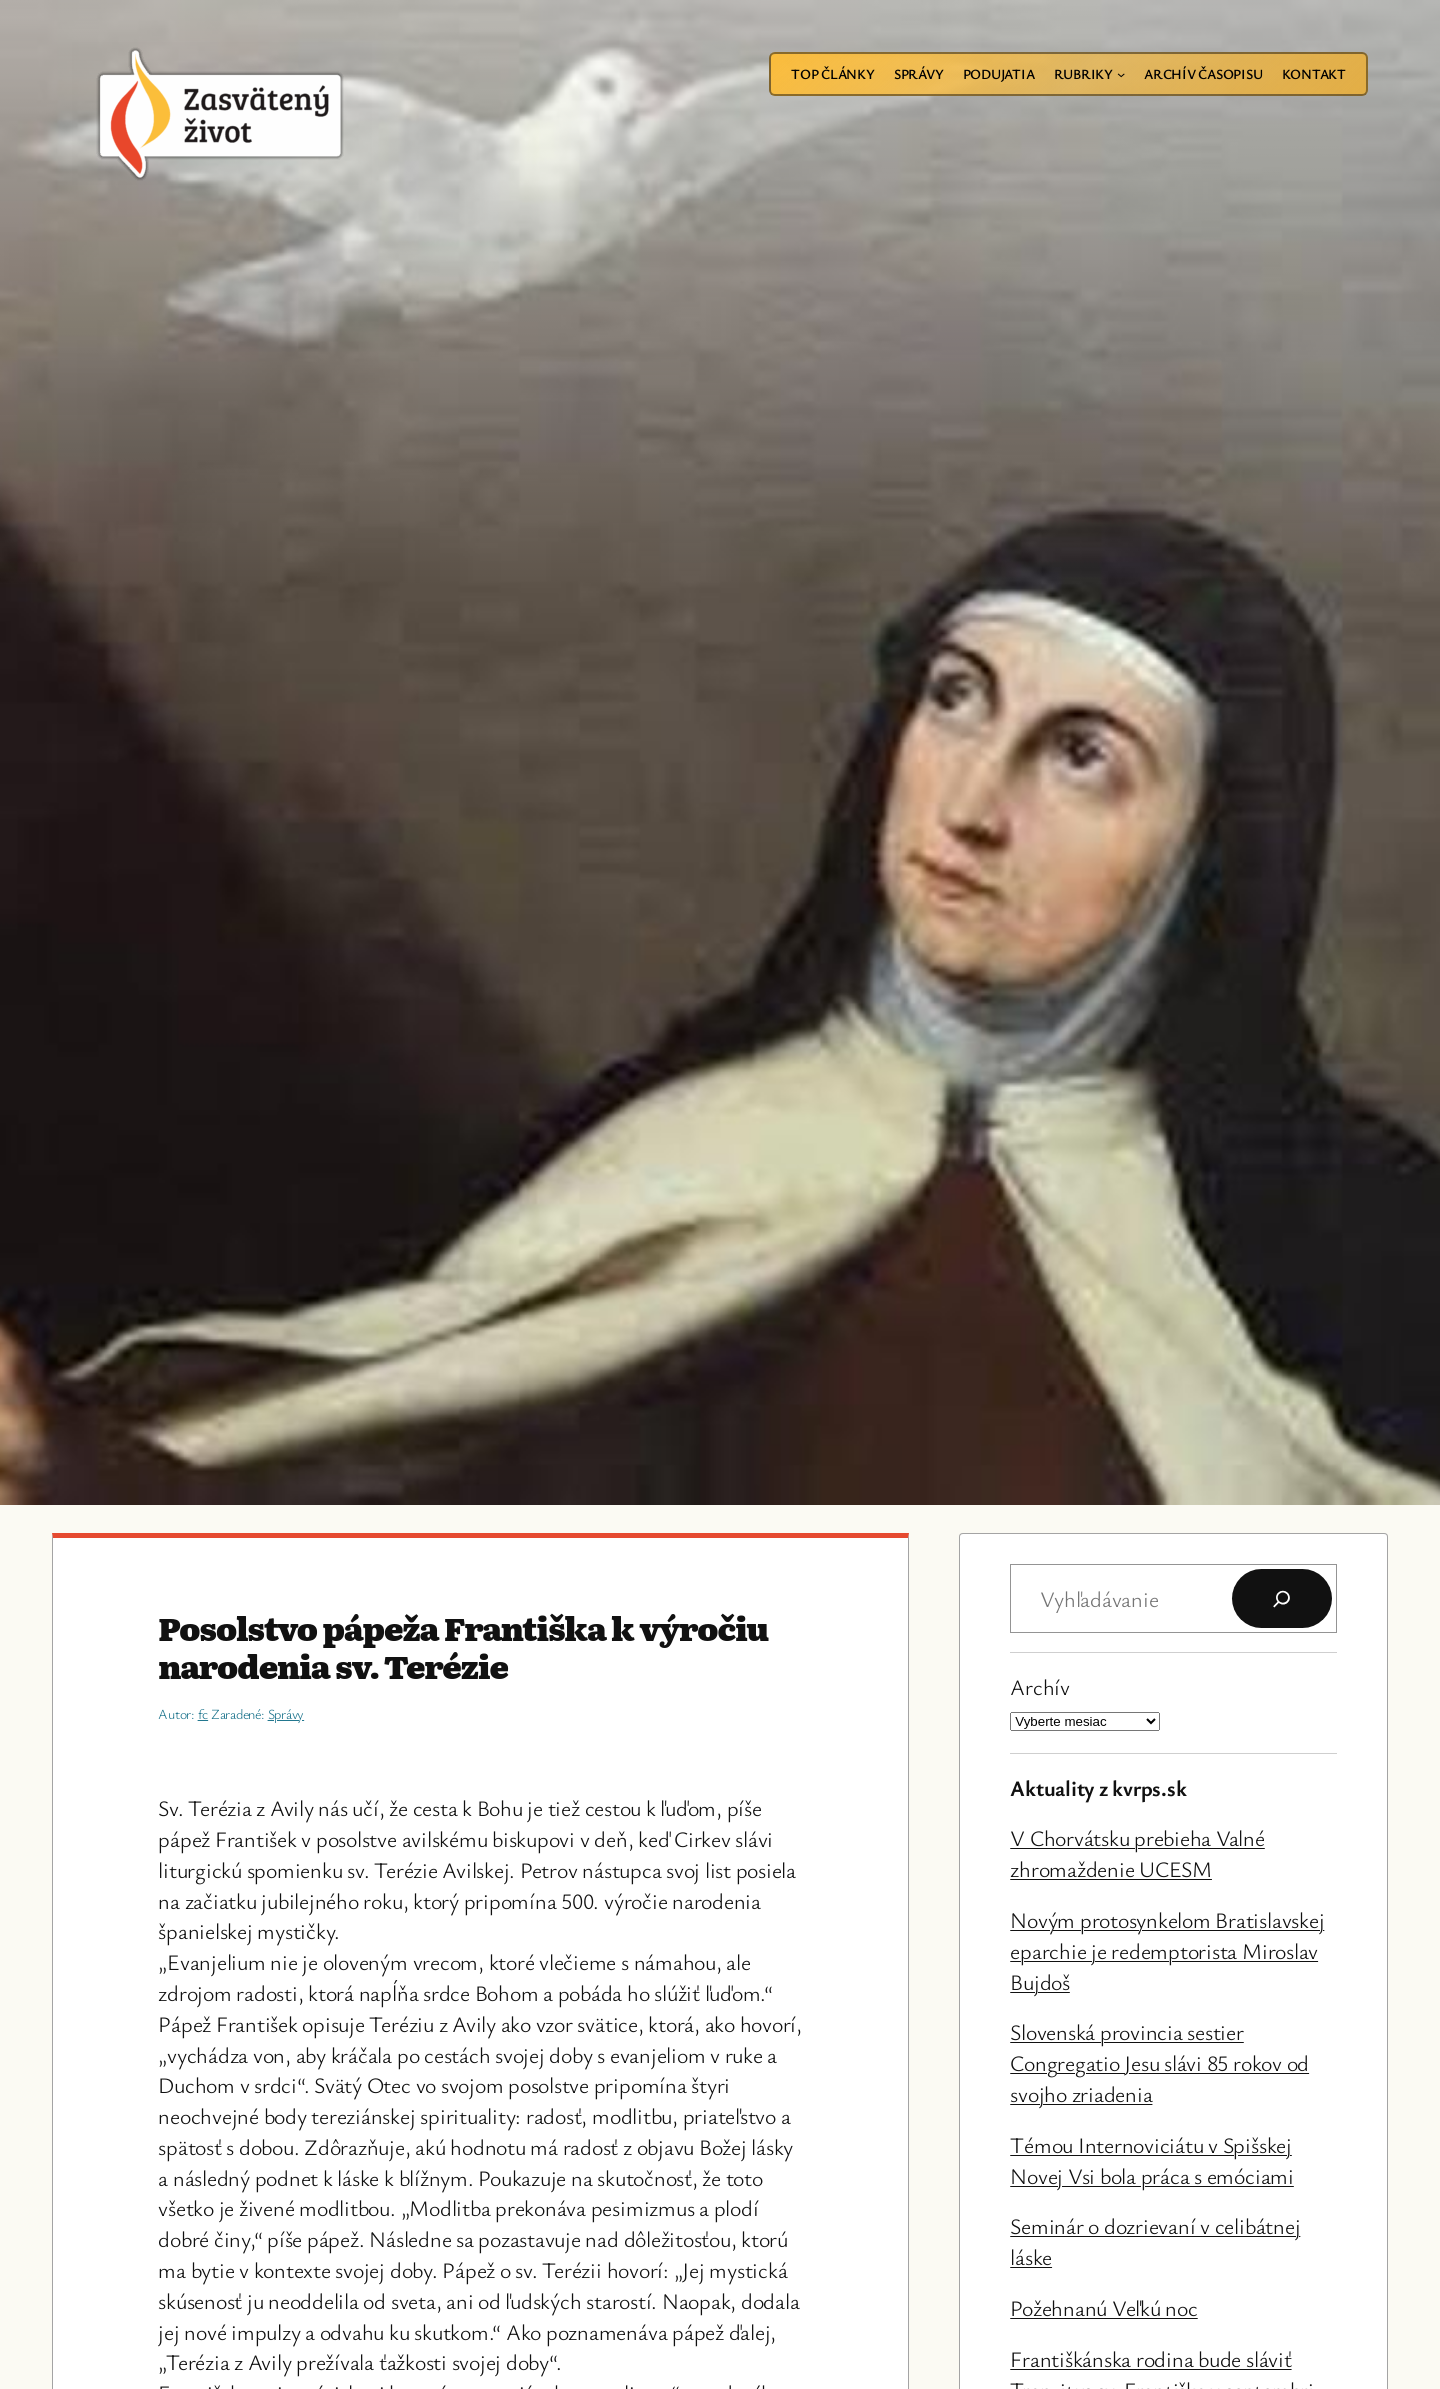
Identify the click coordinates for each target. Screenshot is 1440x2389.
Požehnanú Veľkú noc (1103, 2307)
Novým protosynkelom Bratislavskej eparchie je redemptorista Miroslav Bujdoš (1167, 1950)
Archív (1040, 1686)
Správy (286, 1713)
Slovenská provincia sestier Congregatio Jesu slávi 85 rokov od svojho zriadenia (1159, 2062)
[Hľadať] (1282, 1599)
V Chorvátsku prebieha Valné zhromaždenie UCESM (1137, 1853)
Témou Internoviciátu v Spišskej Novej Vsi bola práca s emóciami (1152, 2160)
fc (203, 1713)
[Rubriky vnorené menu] (1121, 74)
